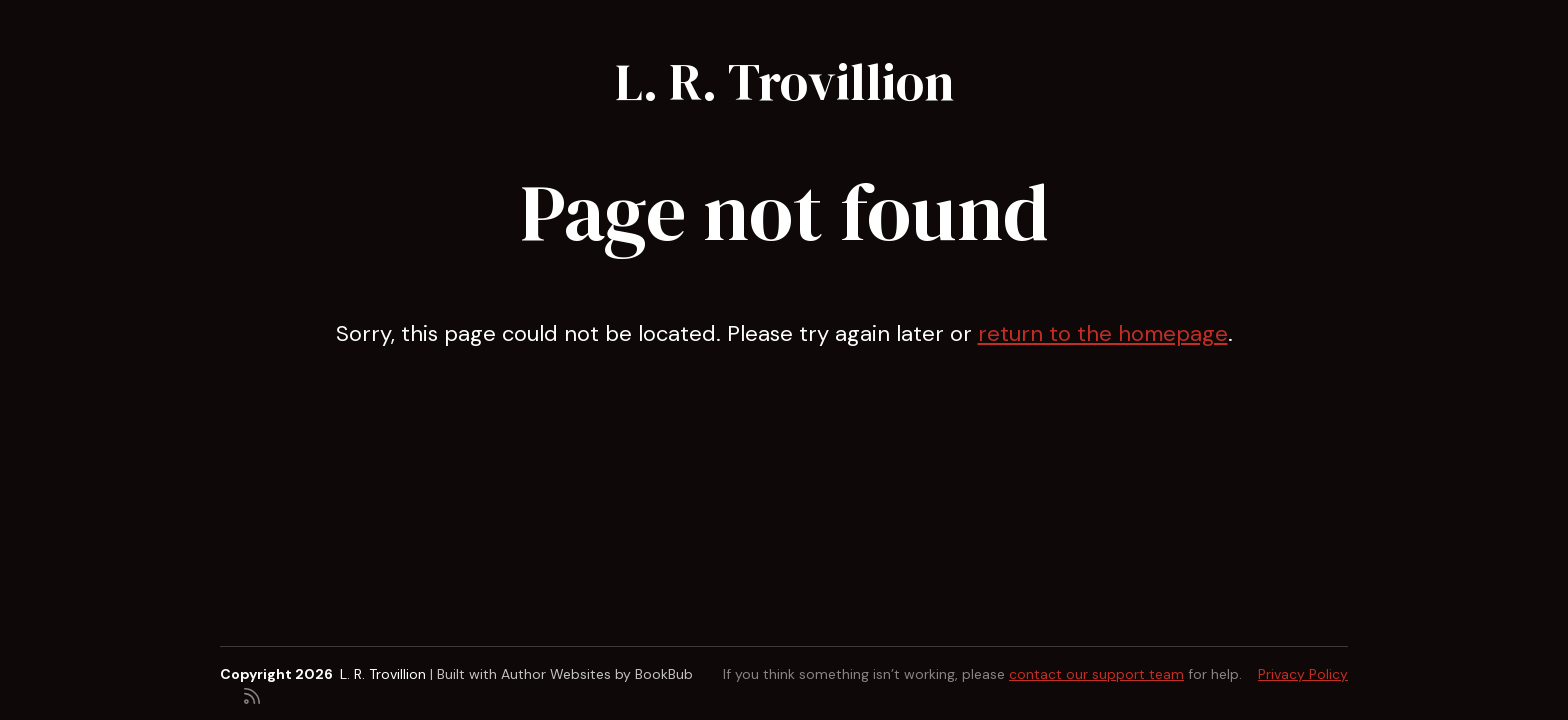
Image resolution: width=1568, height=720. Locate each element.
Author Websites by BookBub (597, 674)
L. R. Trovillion (784, 81)
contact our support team (1096, 674)
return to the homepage (1103, 333)
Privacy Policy (1303, 674)
